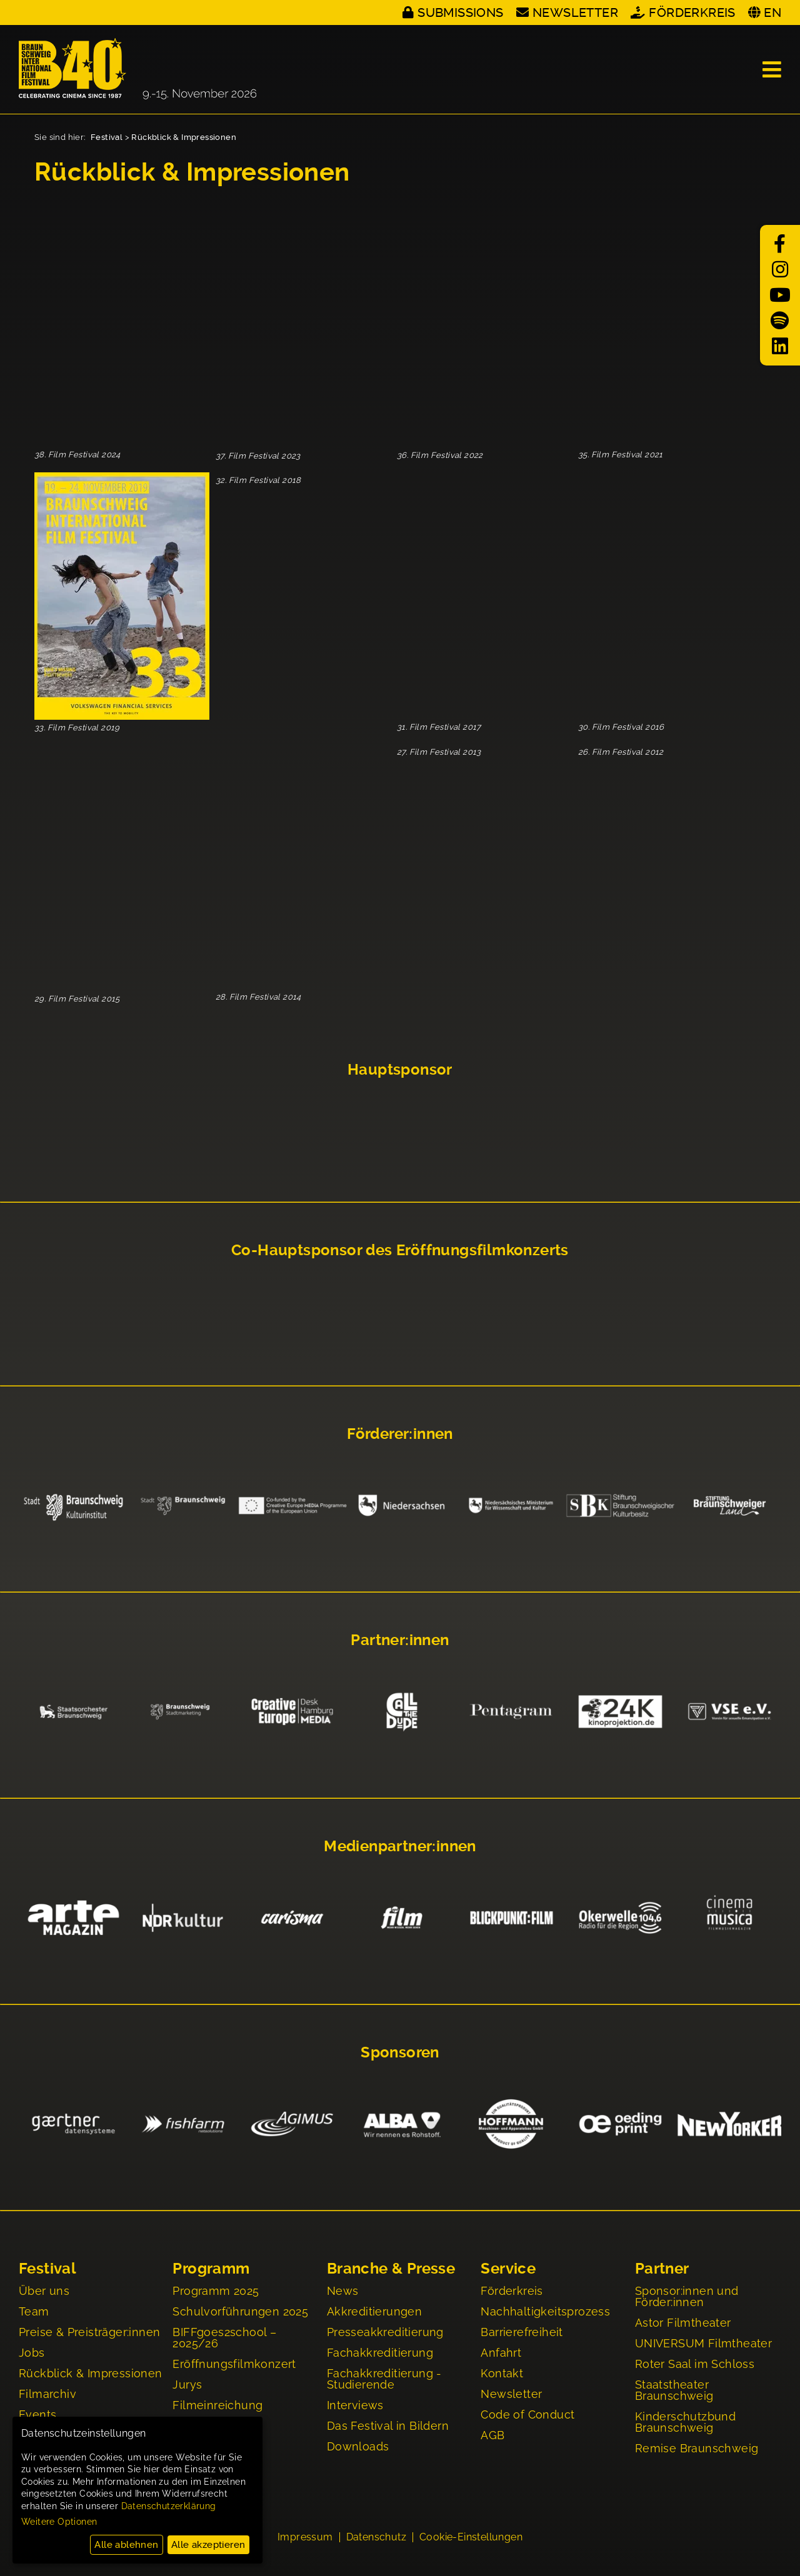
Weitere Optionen (59, 2521)
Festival (106, 137)
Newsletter (575, 12)
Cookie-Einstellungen (470, 2540)
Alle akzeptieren (208, 2544)
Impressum (305, 2540)
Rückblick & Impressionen (183, 137)
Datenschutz (376, 2540)
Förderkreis (692, 12)
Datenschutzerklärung (168, 2506)
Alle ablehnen (126, 2544)
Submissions (460, 12)
